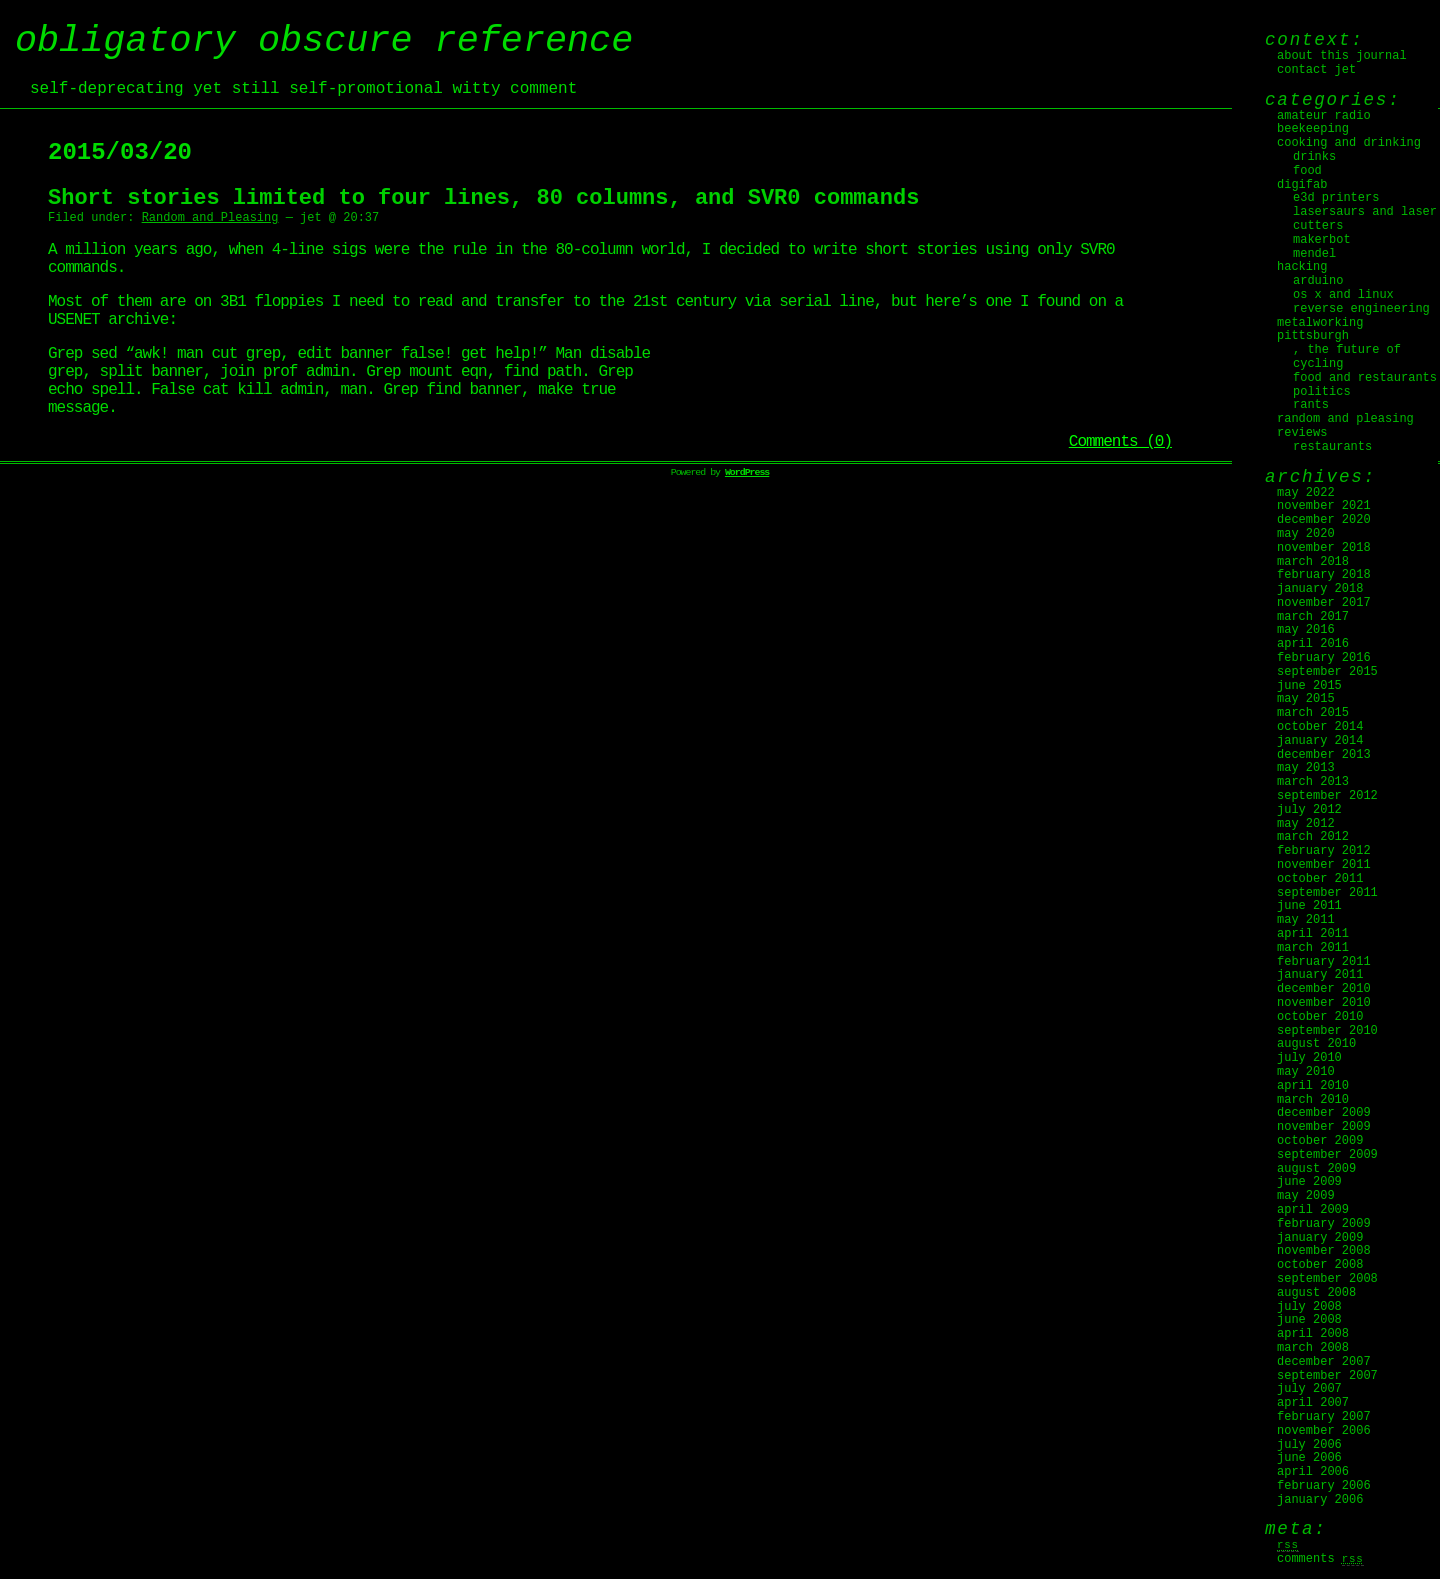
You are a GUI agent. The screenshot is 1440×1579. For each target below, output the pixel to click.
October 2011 (1320, 879)
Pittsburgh (1313, 336)
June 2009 (1309, 1182)
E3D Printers (1336, 198)
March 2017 (1313, 617)
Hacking (1302, 267)
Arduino (1318, 281)
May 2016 (1306, 630)
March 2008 (1313, 1348)
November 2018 (1324, 548)
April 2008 (1313, 1334)
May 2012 (1306, 824)
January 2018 (1320, 589)
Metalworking (1320, 323)
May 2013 (1306, 768)
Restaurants (1332, 447)
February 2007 (1324, 1417)
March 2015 (1313, 713)
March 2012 (1313, 837)
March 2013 (1313, 782)
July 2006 (1309, 1445)
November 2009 (1324, 1127)
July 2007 (1309, 1389)
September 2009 (1327, 1155)
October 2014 (1320, 727)
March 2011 (1313, 948)
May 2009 (1306, 1196)
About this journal (1342, 56)
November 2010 (1324, 1003)
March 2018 (1313, 562)
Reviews (1302, 433)
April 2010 (1313, 1086)
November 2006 (1324, 1431)
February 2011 (1324, 962)
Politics (1322, 392)
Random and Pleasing (210, 218)
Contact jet (1316, 70)
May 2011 (1306, 920)
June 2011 (1309, 906)
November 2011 (1324, 865)
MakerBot (1322, 240)
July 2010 (1309, 1058)
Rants (1311, 405)
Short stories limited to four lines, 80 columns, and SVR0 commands (483, 198)
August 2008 (1316, 1293)
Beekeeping (1313, 129)
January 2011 (1320, 975)
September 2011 (1327, 893)
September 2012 (1327, 796)
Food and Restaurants (1365, 378)
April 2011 (1313, 934)
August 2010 (1316, 1044)
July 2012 (1309, 810)
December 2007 (1324, 1362)
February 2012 (1324, 851)
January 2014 (1320, 741)
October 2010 (1320, 1017)
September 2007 (1327, 1376)
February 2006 (1324, 1486)
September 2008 (1327, 1279)
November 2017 (1324, 603)
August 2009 (1316, 1169)
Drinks (1314, 157)
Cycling (1318, 364)
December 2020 (1324, 520)
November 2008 (1324, 1251)
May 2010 (1306, 1072)
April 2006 (1313, 1472)
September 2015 (1327, 672)
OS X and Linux (1343, 295)
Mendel (1314, 254)
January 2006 (1320, 1500)
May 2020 (1306, 534)
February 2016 (1324, 658)
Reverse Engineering (1361, 309)
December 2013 (1324, 755)
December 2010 (1324, 989)
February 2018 (1324, 575)
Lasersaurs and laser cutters (1365, 219)
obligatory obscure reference (324, 41)
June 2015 (1309, 686)
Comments (1320, 1559)
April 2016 (1313, 644)
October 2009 (1320, 1141)
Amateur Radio (1324, 116)
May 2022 (1306, 493)
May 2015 (1306, 699)
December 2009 (1324, 1113)
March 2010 (1313, 1100)
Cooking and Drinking (1349, 143)
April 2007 (1313, 1403)
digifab (1302, 185)
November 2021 (1324, 506)
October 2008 (1320, 1265)
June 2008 (1309, 1320)
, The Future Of (1347, 350)
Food (1307, 171)
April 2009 (1313, 1210)
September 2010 (1327, 1031)
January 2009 (1320, 1238)
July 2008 (1309, 1307)
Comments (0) (1120, 442)
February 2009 (1324, 1224)
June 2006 (1309, 1458)
